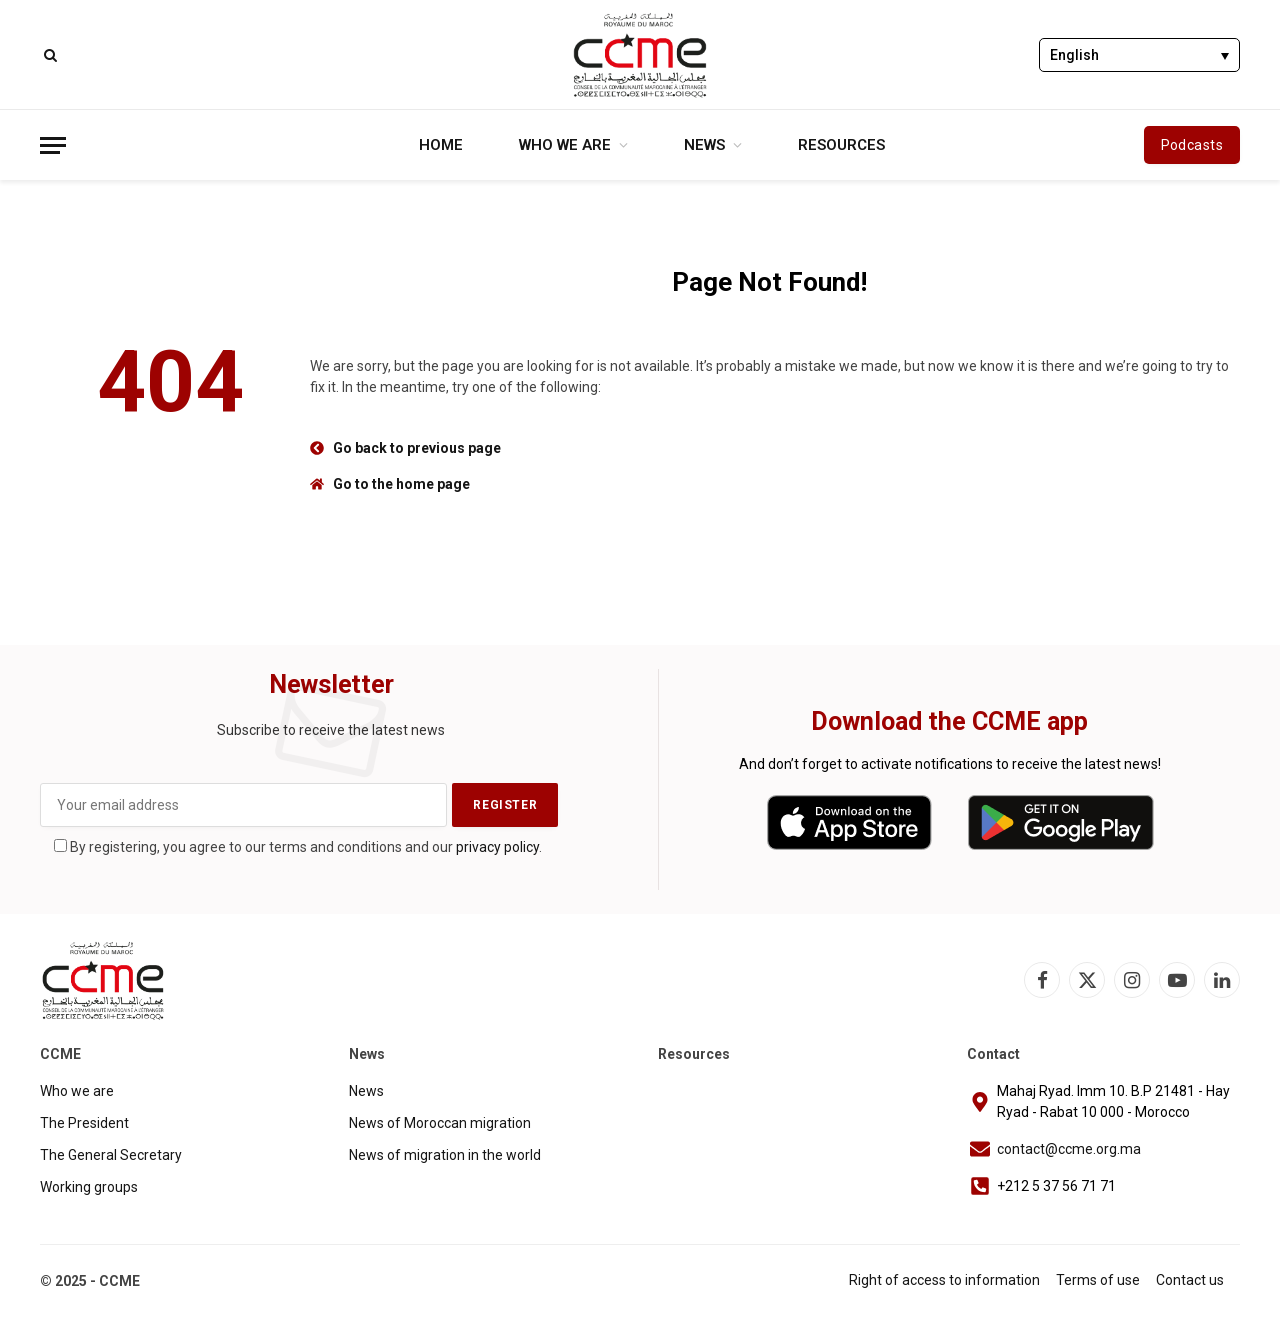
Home (441, 145)
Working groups (89, 1187)
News (704, 145)
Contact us (1190, 1280)
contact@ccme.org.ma (1069, 1149)
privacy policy (497, 847)
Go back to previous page (417, 448)
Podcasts (1192, 145)
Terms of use (1098, 1280)
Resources (841, 145)
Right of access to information (944, 1280)
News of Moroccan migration (440, 1123)
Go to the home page (401, 484)
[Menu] (53, 145)
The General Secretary (111, 1155)
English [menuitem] (1074, 56)
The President (84, 1123)
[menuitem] (1140, 54)
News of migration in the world (445, 1155)
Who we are (565, 145)
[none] (1140, 54)
